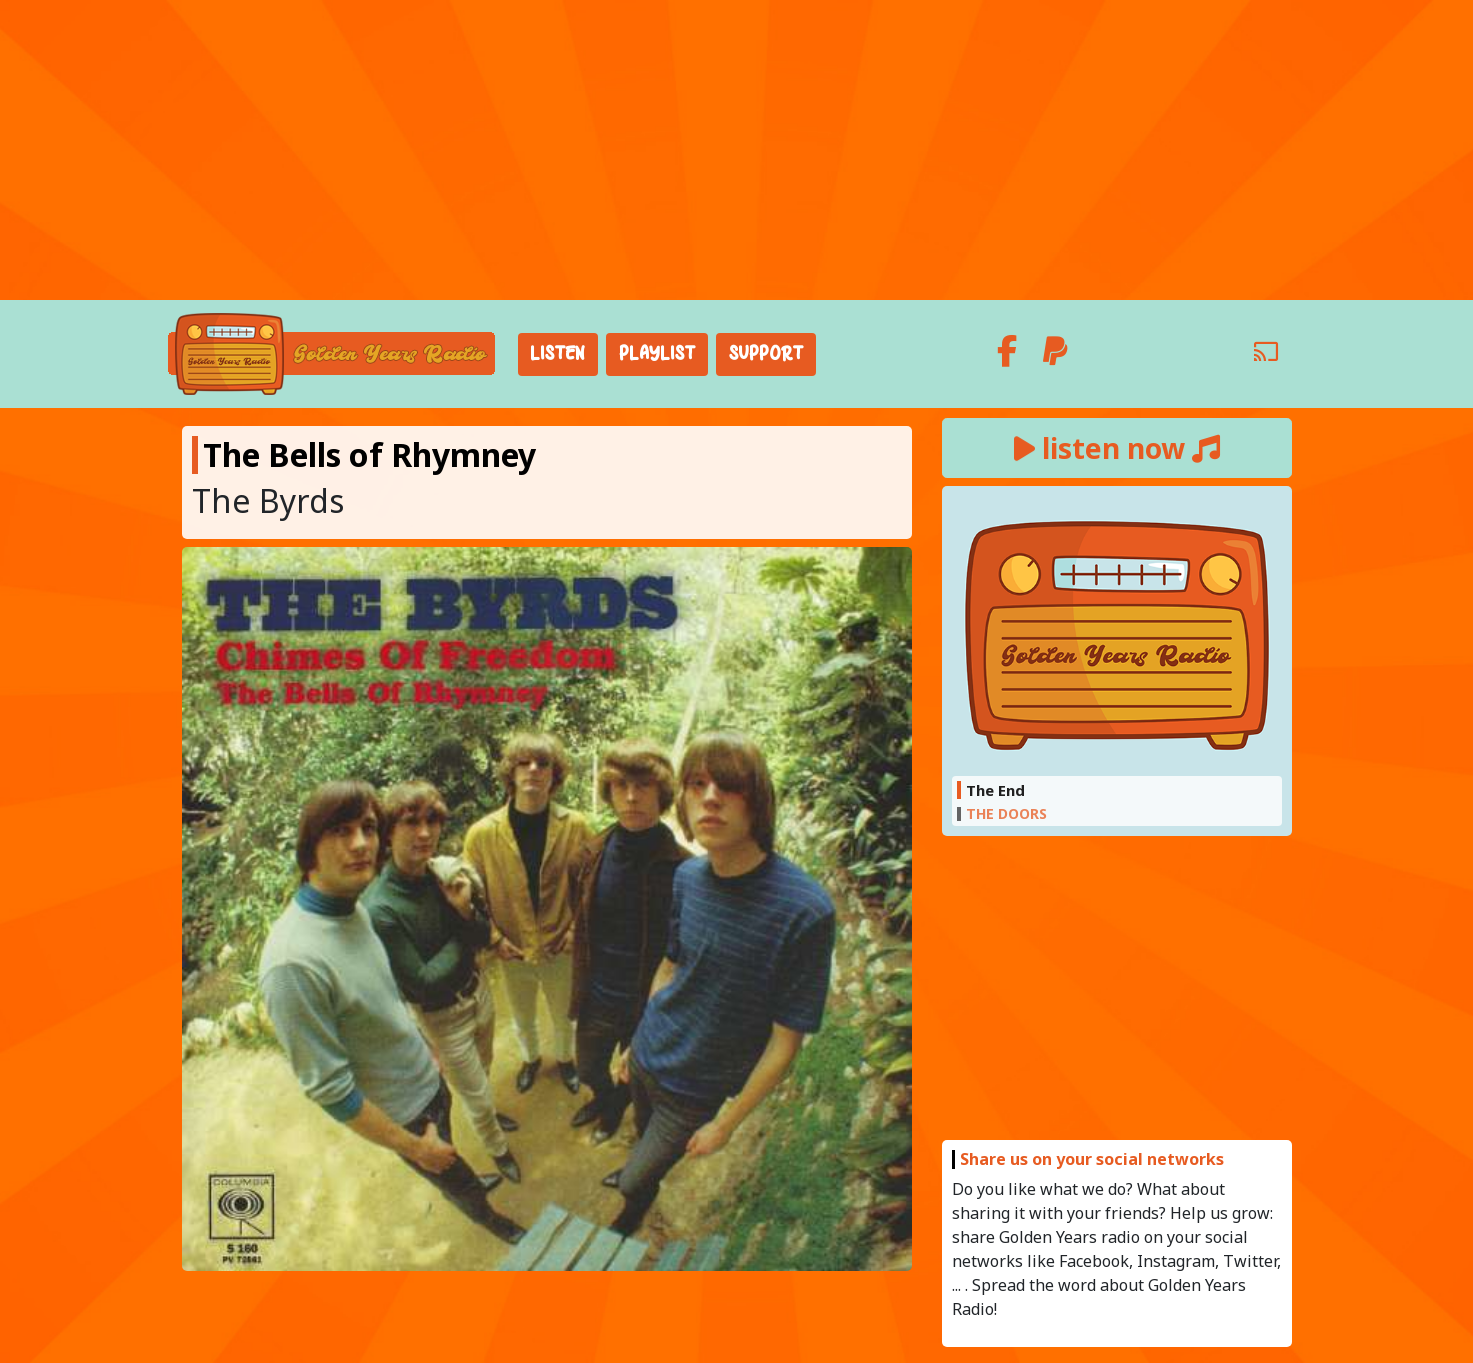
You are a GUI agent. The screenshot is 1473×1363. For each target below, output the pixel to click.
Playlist (657, 354)
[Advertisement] (737, 150)
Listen (557, 354)
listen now (1117, 448)
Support (765, 354)
